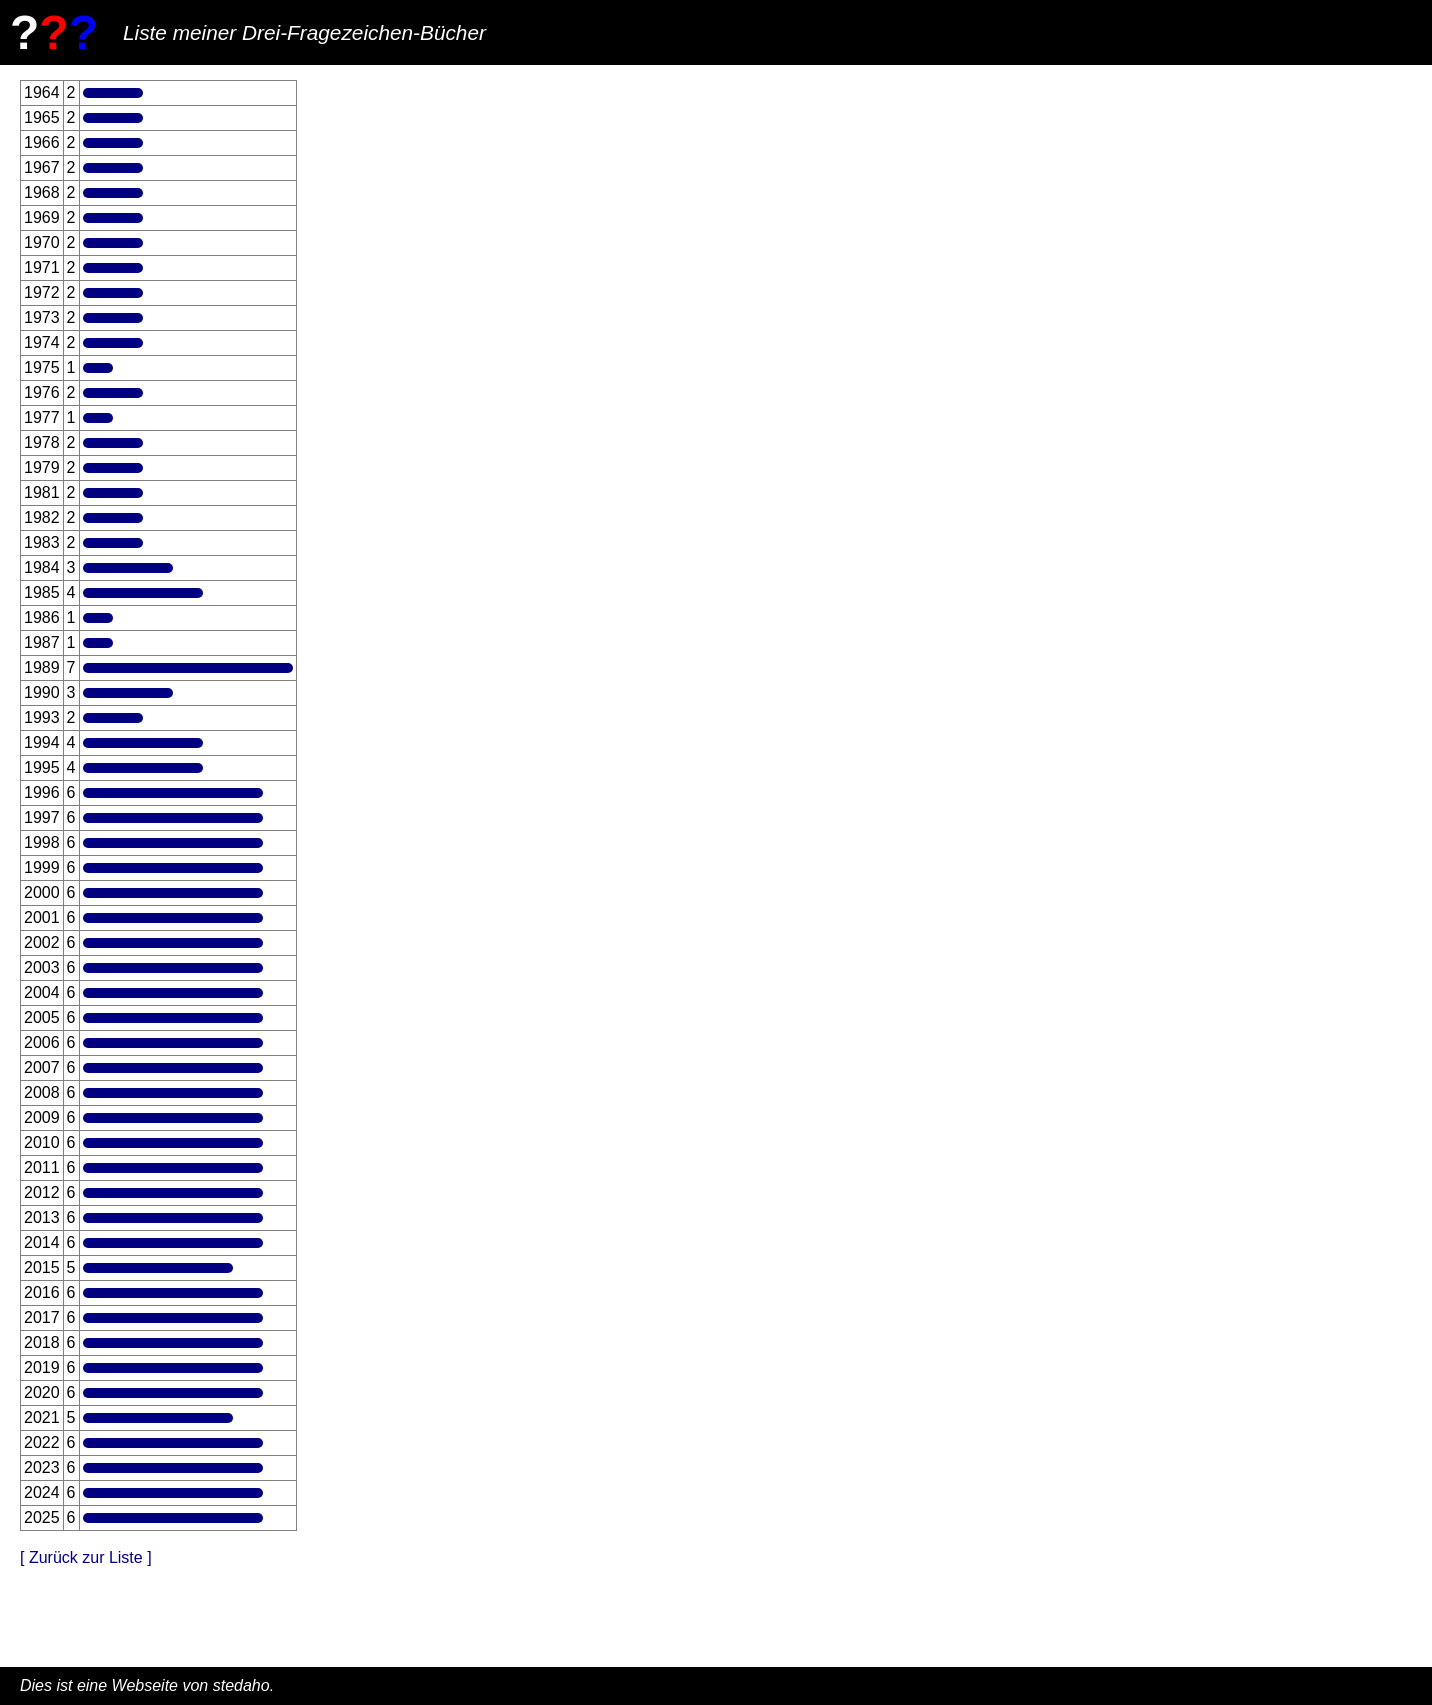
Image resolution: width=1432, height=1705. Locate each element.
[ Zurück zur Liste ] (86, 1557)
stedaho (241, 1685)
